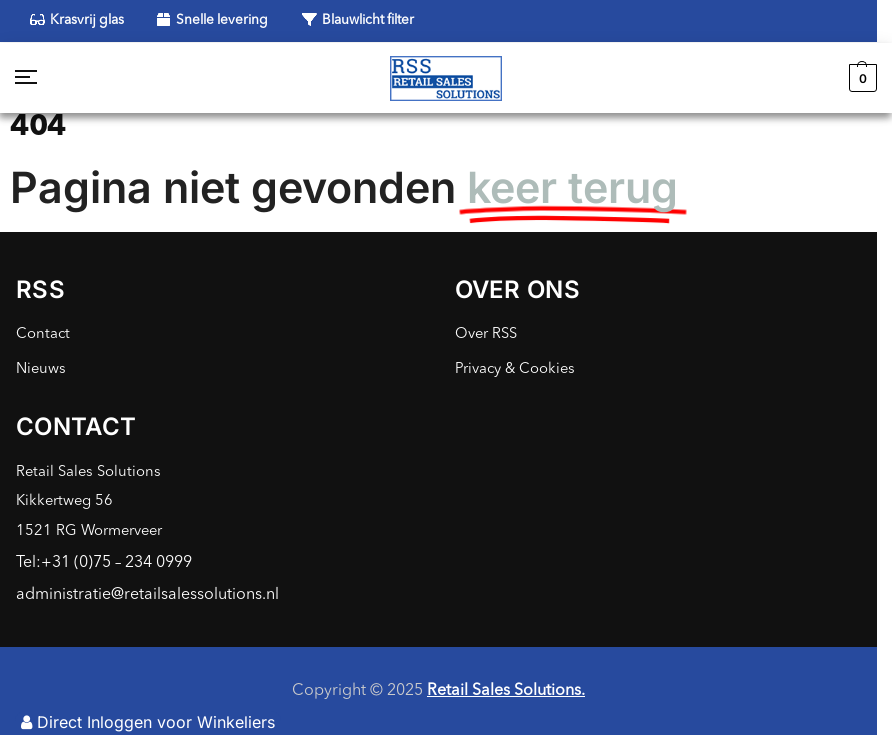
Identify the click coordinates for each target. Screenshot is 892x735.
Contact (43, 334)
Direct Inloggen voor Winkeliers (148, 722)
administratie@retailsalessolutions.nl (147, 595)
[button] (860, 78)
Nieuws (41, 369)
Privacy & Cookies (515, 369)
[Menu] (45, 78)
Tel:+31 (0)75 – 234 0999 (104, 563)
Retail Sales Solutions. (506, 691)
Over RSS (486, 334)
